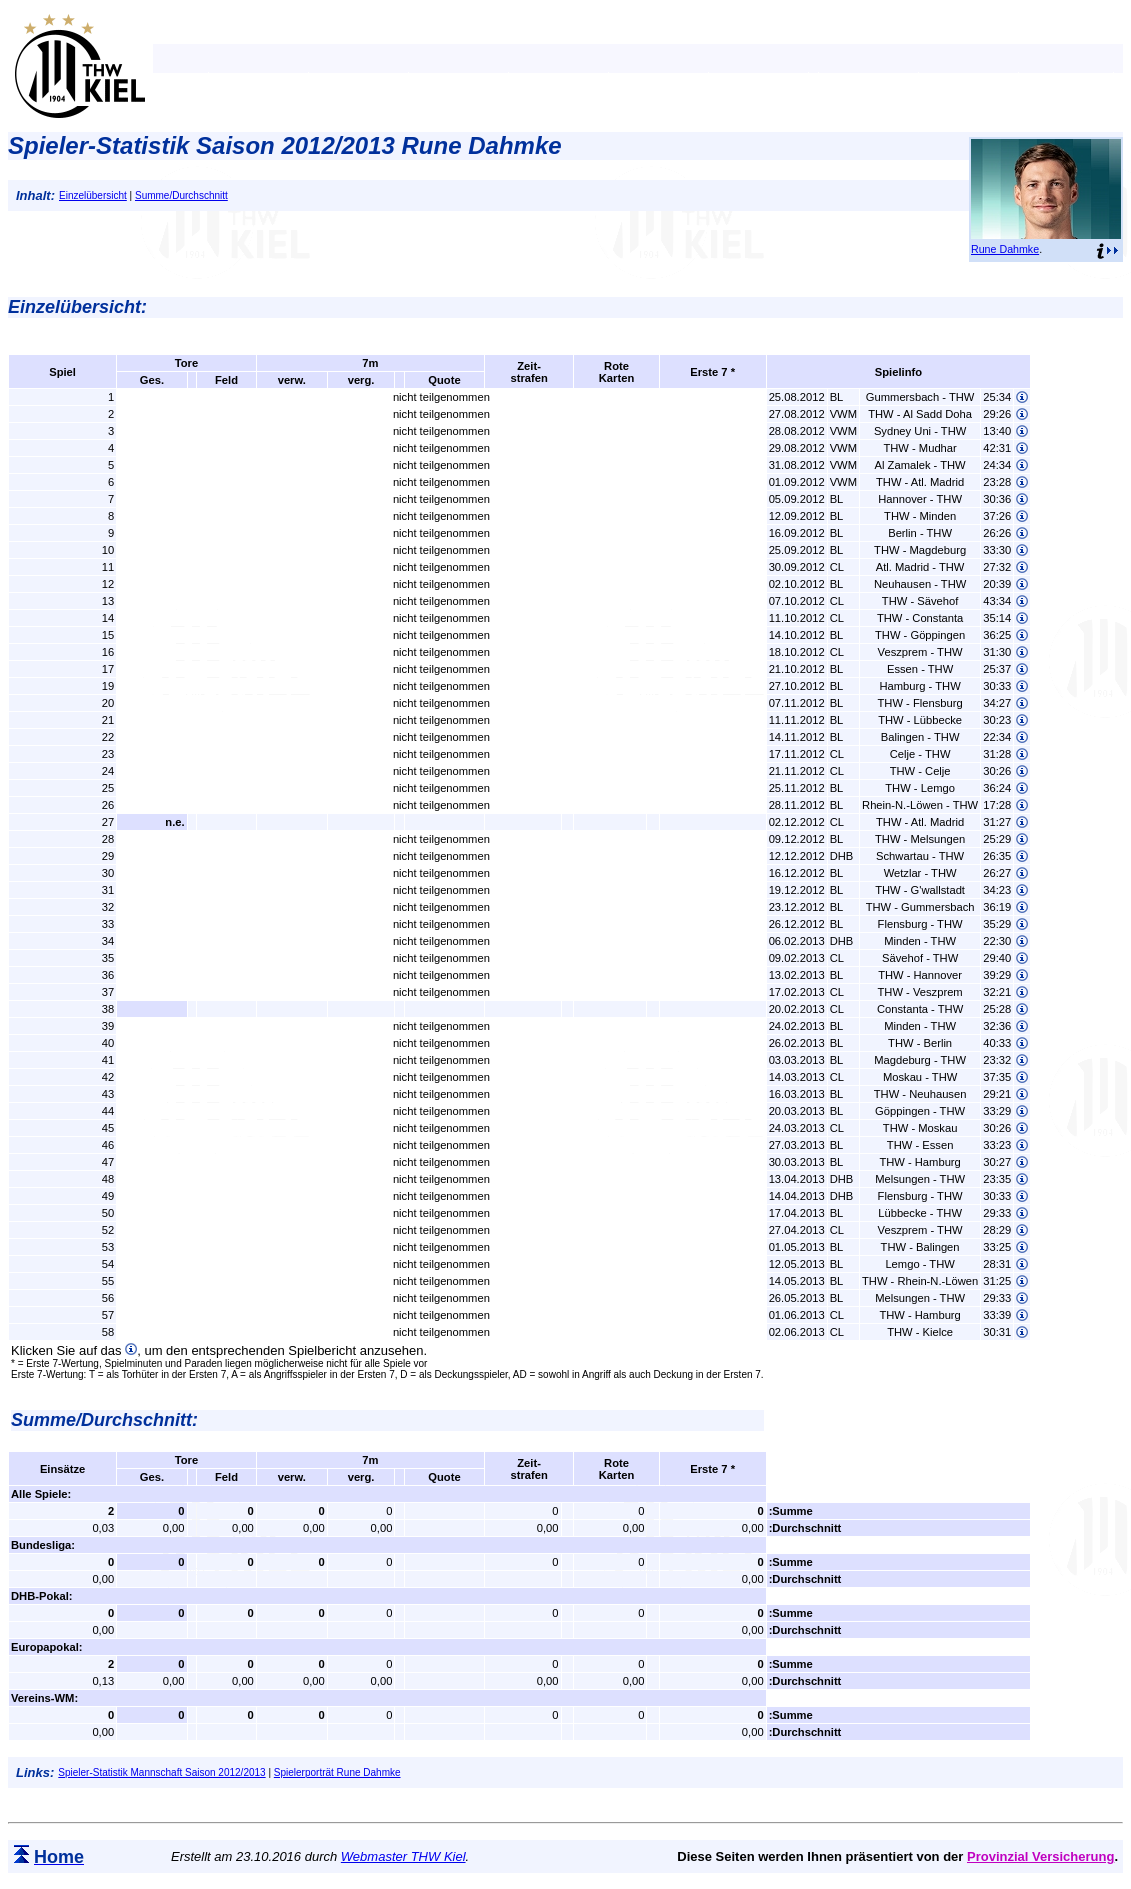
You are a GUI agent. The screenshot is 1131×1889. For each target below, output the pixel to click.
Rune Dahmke (1005, 249)
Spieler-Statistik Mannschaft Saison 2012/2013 (161, 1772)
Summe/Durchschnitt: (104, 1420)
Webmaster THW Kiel (403, 1856)
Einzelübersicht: (77, 307)
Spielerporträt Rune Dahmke (337, 1772)
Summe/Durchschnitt (181, 195)
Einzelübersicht (93, 195)
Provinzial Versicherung (1040, 1856)
